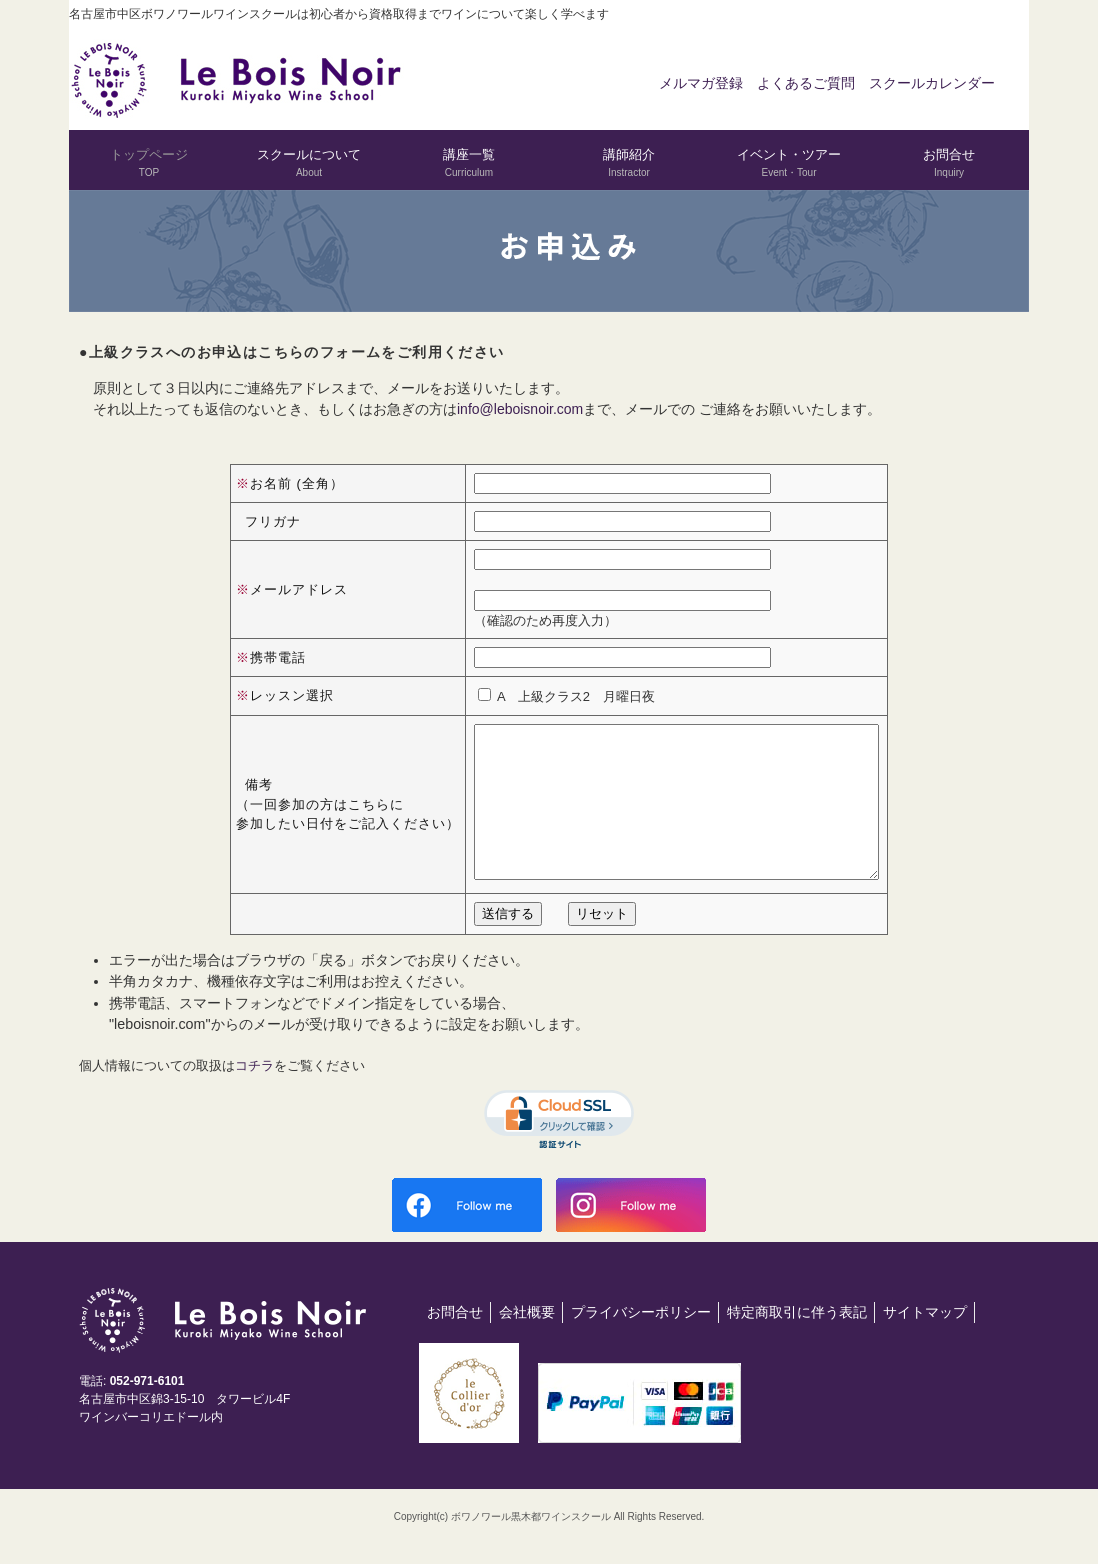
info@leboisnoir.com (520, 409)
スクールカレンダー (932, 83)
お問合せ (455, 1342)
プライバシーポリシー (641, 1342)
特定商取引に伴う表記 (797, 1342)
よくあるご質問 (806, 83)
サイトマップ (925, 1342)
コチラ (254, 1095)
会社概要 (527, 1342)
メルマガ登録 (701, 83)
